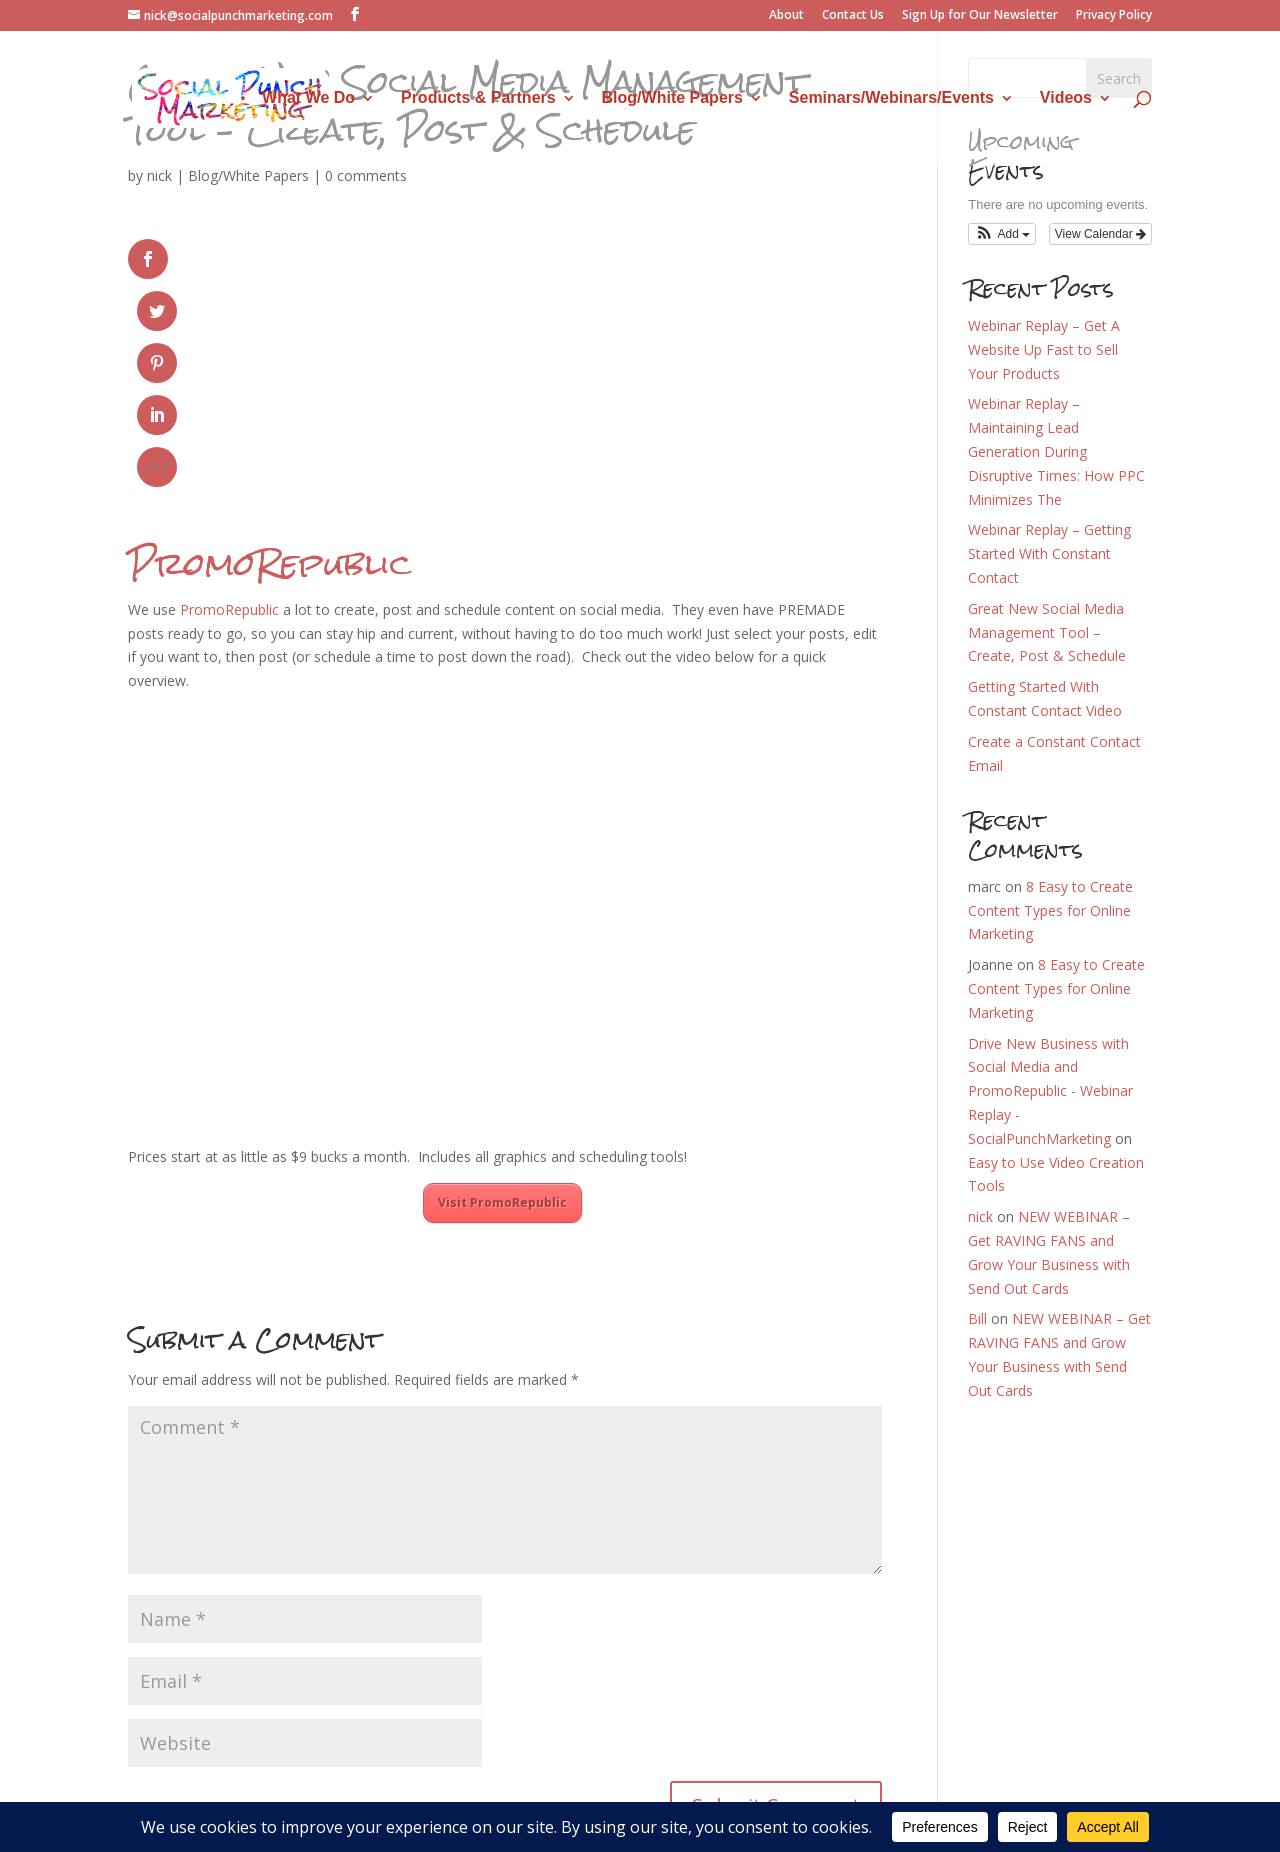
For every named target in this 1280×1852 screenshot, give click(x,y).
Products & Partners (478, 98)
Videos (1066, 98)
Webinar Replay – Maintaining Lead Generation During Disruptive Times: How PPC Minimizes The (1056, 451)
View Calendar (1100, 234)
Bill (977, 1318)
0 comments (366, 175)
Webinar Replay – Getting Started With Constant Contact (1049, 553)
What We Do (308, 98)
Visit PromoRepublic (502, 998)
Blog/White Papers (672, 98)
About (786, 16)
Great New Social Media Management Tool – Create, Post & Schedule (1047, 632)
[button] (1002, 234)
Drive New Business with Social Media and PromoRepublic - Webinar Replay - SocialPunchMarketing (1050, 1091)
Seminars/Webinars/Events (891, 98)
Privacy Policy (1114, 16)
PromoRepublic (269, 359)
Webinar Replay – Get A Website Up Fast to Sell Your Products (1044, 349)
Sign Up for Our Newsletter (980, 16)
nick (159, 175)
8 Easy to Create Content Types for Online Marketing (1050, 910)
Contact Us (853, 16)
